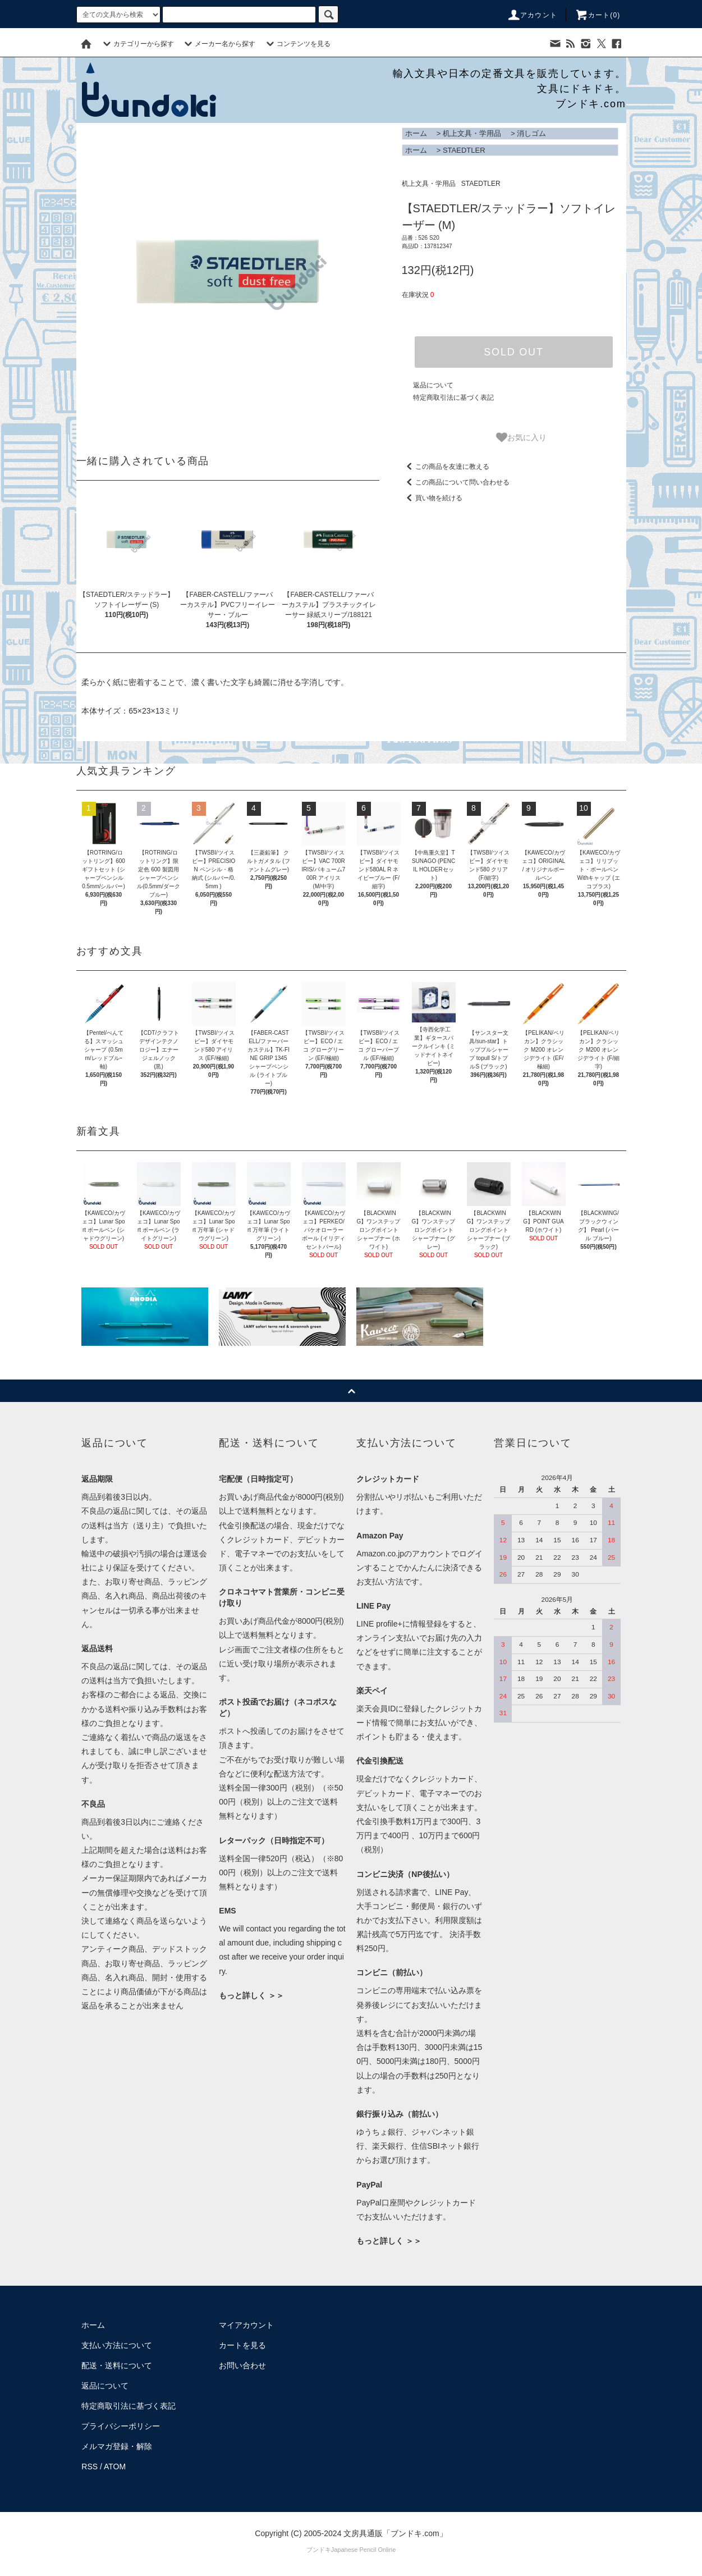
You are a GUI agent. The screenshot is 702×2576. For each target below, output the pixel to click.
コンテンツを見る (297, 44)
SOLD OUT (513, 352)
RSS (89, 2466)
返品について (433, 385)
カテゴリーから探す (137, 44)
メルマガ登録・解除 (116, 2446)
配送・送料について (116, 2365)
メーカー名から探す (218, 44)
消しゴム (531, 133)
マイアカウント (246, 2325)
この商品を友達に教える (445, 467)
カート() (598, 15)
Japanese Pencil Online (363, 2549)
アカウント (532, 15)
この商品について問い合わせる (456, 482)
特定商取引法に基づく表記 (453, 397)
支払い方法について (116, 2345)
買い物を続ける (432, 498)
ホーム (416, 133)
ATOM (115, 2466)
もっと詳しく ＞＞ (251, 1995)
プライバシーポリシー (120, 2426)
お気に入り (521, 437)
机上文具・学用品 (472, 133)
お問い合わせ (242, 2365)
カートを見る (242, 2345)
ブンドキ (318, 2549)
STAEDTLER (464, 150)
